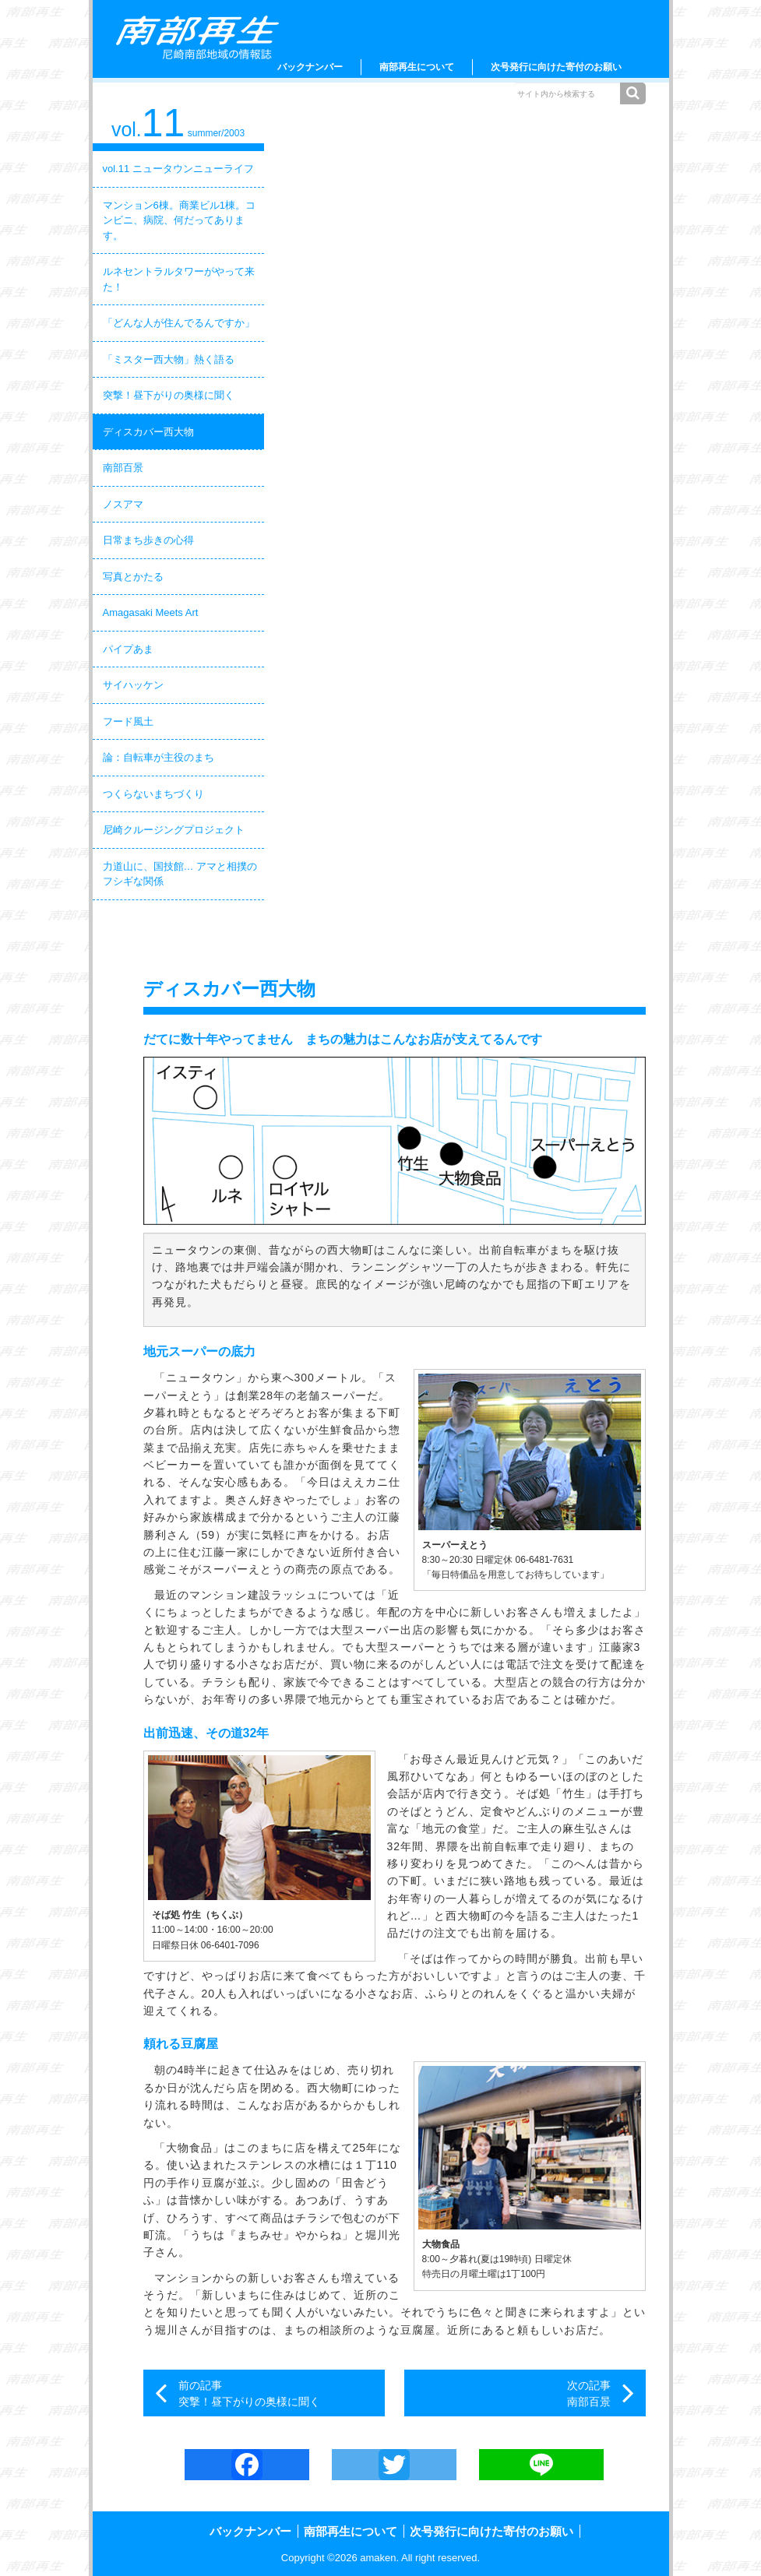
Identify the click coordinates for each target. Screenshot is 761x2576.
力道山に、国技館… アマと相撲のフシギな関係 (180, 874)
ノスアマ (123, 504)
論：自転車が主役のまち (158, 757)
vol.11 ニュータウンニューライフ (178, 168)
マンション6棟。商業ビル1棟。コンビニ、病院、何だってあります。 (179, 220)
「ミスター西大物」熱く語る (168, 359)
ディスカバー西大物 (148, 432)
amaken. (379, 2558)
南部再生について (416, 67)
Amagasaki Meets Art (151, 612)
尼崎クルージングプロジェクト (174, 830)
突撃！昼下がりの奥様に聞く (168, 395)
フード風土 (128, 721)
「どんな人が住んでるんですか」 (179, 323)
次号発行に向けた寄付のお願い (556, 67)
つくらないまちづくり (153, 794)
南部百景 (123, 467)
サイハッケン (133, 685)
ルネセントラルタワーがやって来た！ (179, 279)
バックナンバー (310, 67)
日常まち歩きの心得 (148, 540)
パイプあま (128, 649)
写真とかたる (133, 576)
